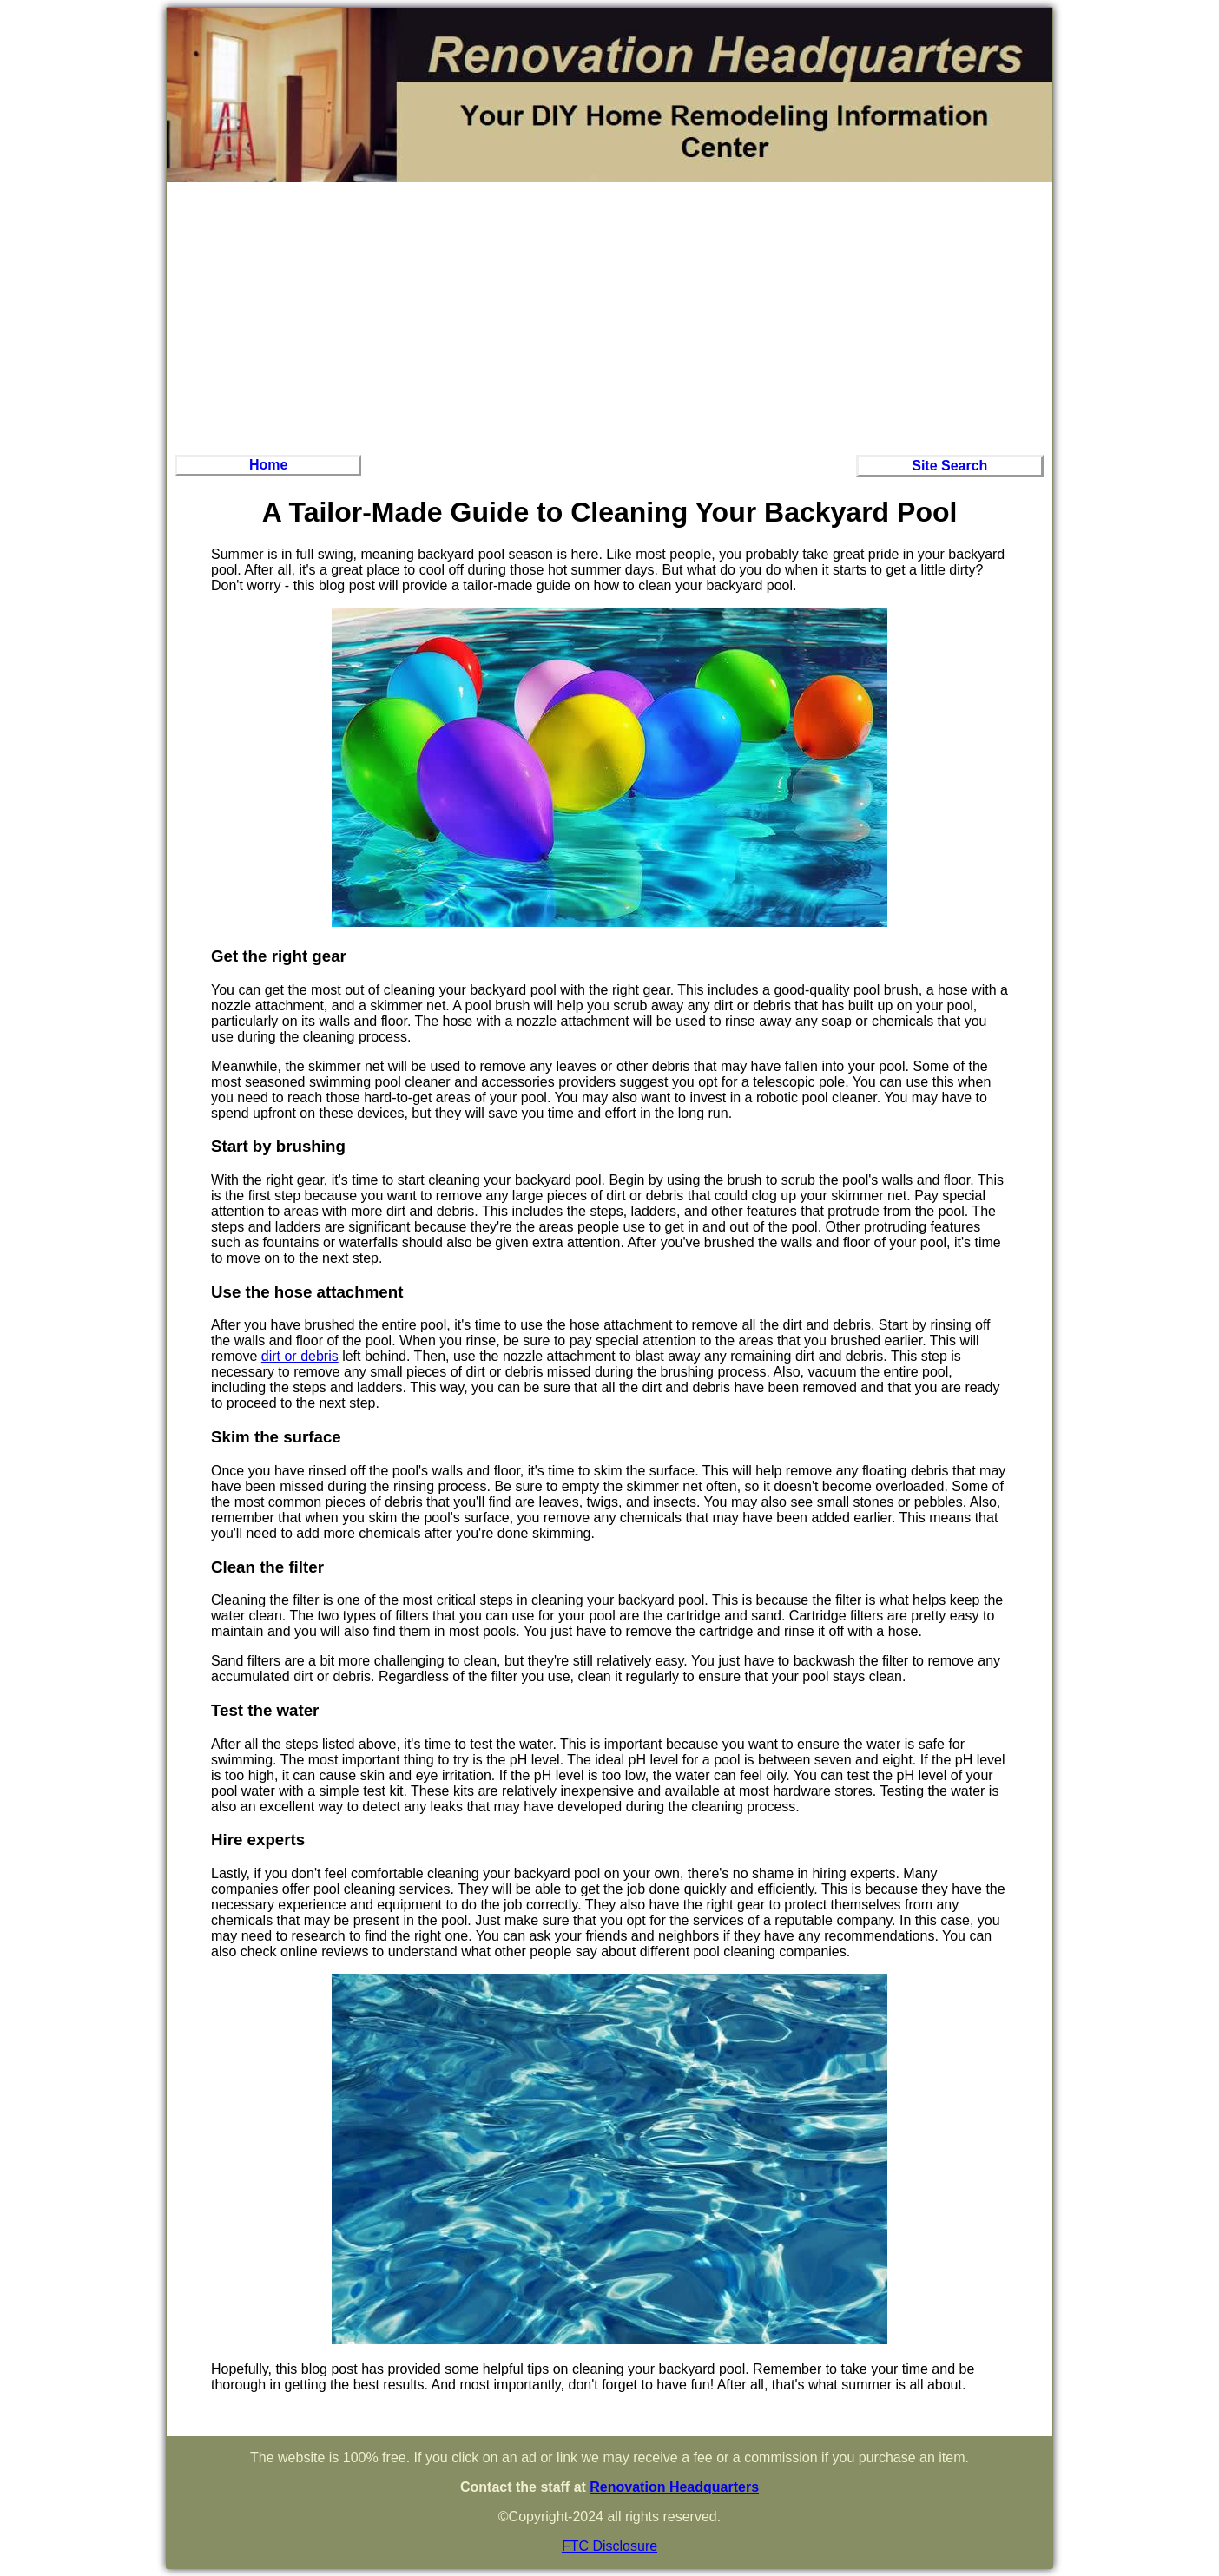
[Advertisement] (609, 315)
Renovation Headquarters (674, 2487)
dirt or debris (300, 1356)
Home (268, 464)
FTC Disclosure (609, 2546)
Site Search (949, 465)
